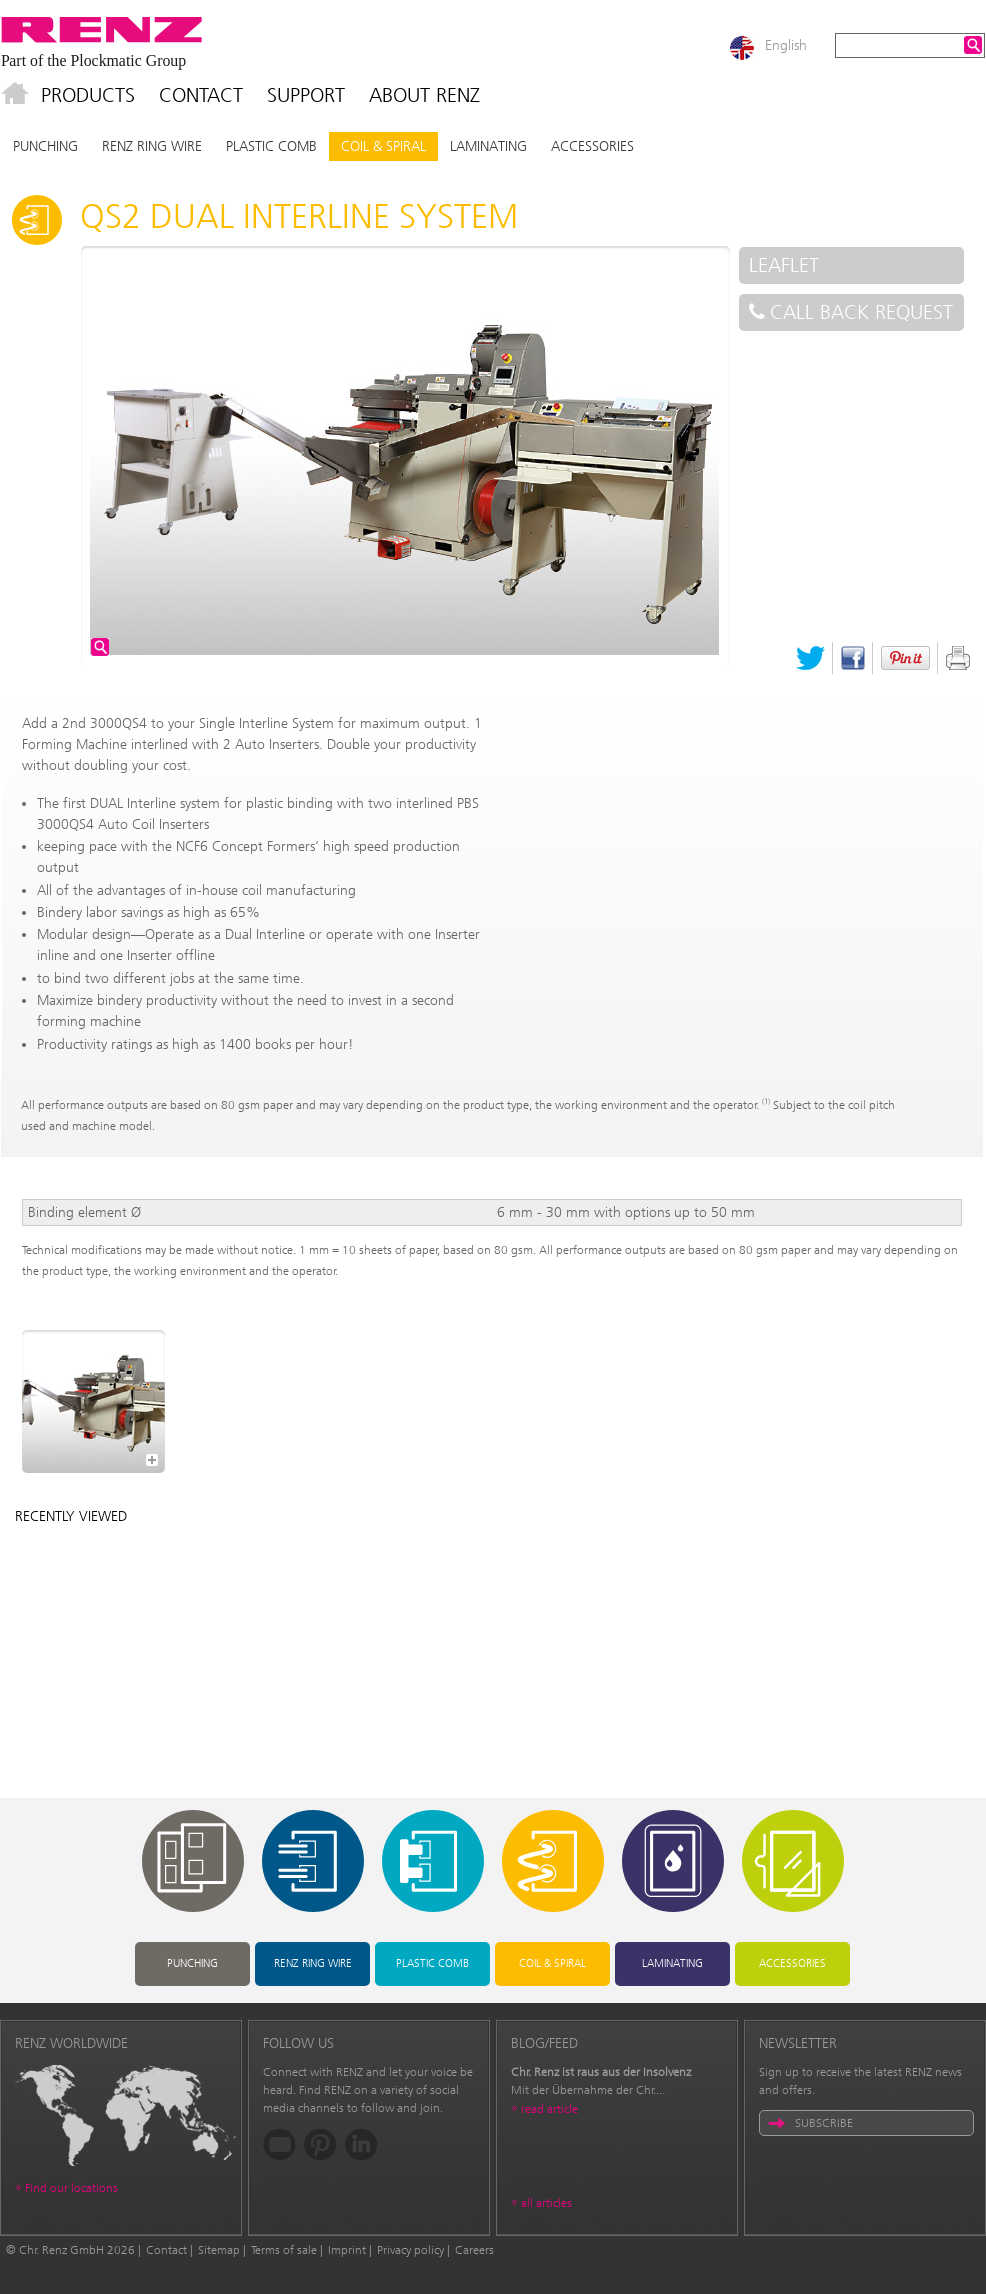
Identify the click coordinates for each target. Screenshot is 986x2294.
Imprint (347, 2250)
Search (973, 45)
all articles (546, 2203)
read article (549, 2109)
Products (88, 95)
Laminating (488, 146)
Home (15, 95)
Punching (45, 146)
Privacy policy (410, 2250)
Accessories (592, 146)
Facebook (853, 658)
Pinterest (905, 658)
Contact (201, 95)
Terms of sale (284, 2250)
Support (306, 95)
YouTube (279, 2144)
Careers (474, 2250)
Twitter (810, 658)
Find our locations (71, 2188)
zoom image (100, 647)
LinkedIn (361, 2144)
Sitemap (219, 2250)
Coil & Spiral (383, 146)
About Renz (424, 95)
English (786, 45)
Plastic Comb (271, 146)
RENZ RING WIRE (152, 146)
